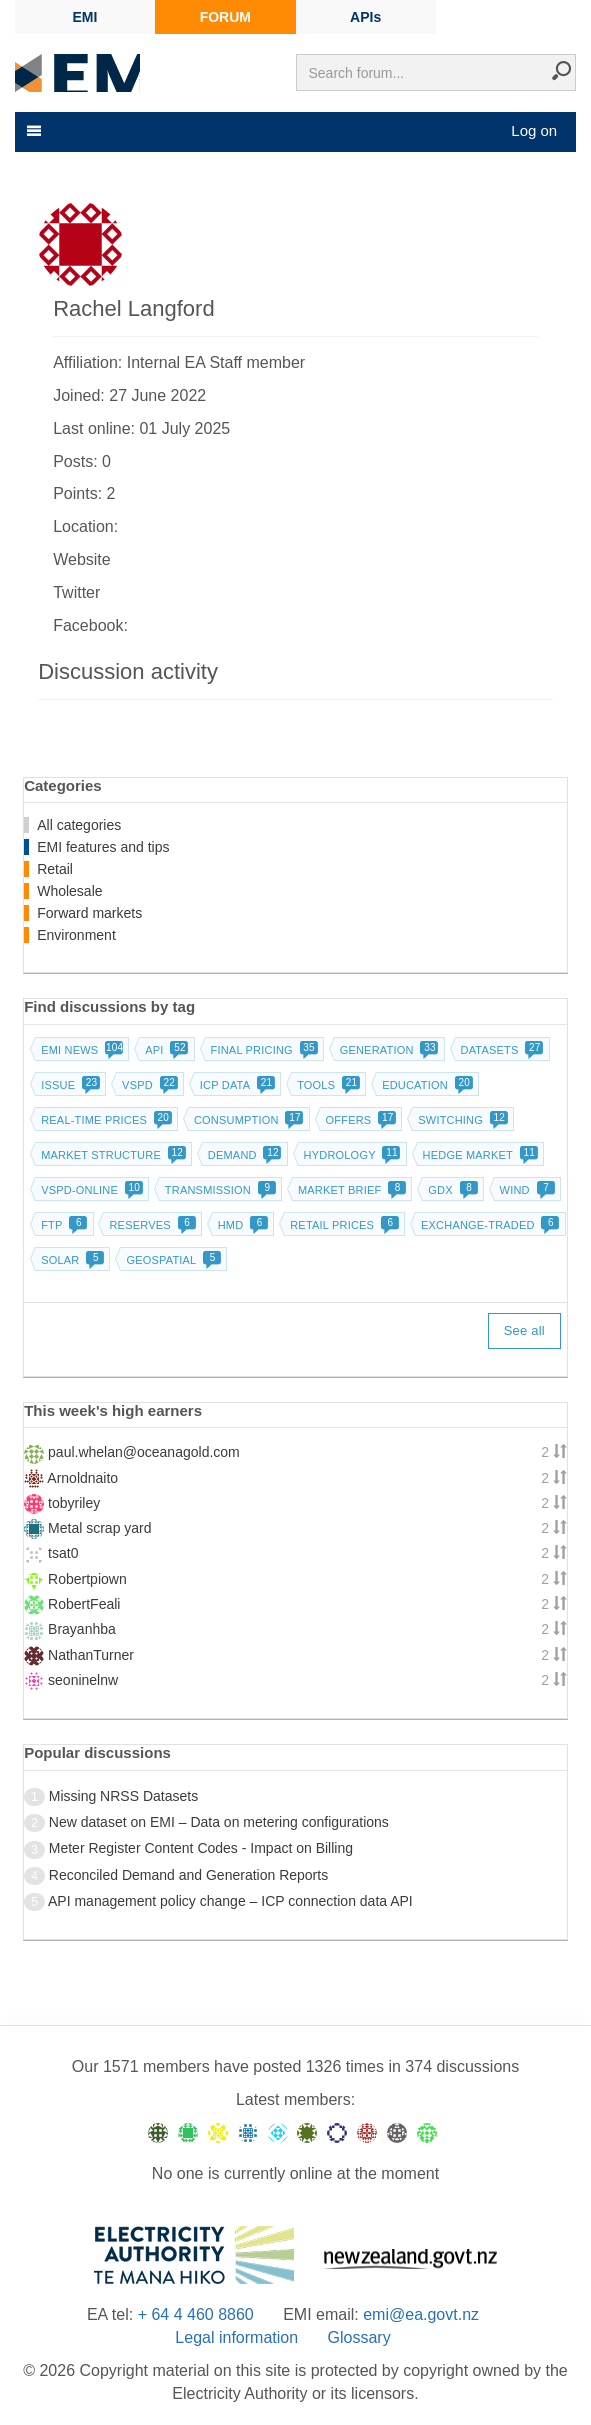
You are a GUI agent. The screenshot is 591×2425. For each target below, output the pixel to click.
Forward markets (89, 913)
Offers (359, 1120)
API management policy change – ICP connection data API (230, 1901)
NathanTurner (91, 1655)
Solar (70, 1260)
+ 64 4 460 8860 (196, 2314)
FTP (62, 1225)
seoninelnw (83, 1680)
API (164, 1050)
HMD (241, 1225)
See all (524, 1330)
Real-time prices (104, 1120)
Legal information (236, 2337)
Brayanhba (82, 1629)
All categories (79, 825)
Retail (55, 869)
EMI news (80, 1050)
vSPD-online (90, 1190)
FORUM (225, 17)
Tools (326, 1085)
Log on (534, 130)
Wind (525, 1190)
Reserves (150, 1225)
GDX (450, 1190)
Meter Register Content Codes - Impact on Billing (201, 1848)
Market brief (350, 1190)
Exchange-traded (488, 1225)
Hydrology (350, 1155)
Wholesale (69, 891)
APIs (365, 17)
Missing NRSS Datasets (123, 1796)
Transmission (218, 1190)
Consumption (247, 1120)
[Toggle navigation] (32, 131)
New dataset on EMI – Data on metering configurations (219, 1822)
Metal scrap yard (99, 1528)
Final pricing (262, 1050)
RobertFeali (84, 1604)
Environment (76, 935)
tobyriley (74, 1503)
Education (425, 1085)
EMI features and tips (103, 847)
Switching (461, 1120)
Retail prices (342, 1225)
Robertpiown (87, 1579)
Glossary (359, 2337)
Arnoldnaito (82, 1478)
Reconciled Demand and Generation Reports (188, 1875)
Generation (387, 1050)
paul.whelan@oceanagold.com (144, 1452)
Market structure (111, 1155)
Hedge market (478, 1155)
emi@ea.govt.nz (421, 2314)
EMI (85, 17)
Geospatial (171, 1260)
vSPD (148, 1085)
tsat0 (63, 1553)
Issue (68, 1085)
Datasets (500, 1050)
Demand (243, 1155)
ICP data (236, 1085)
